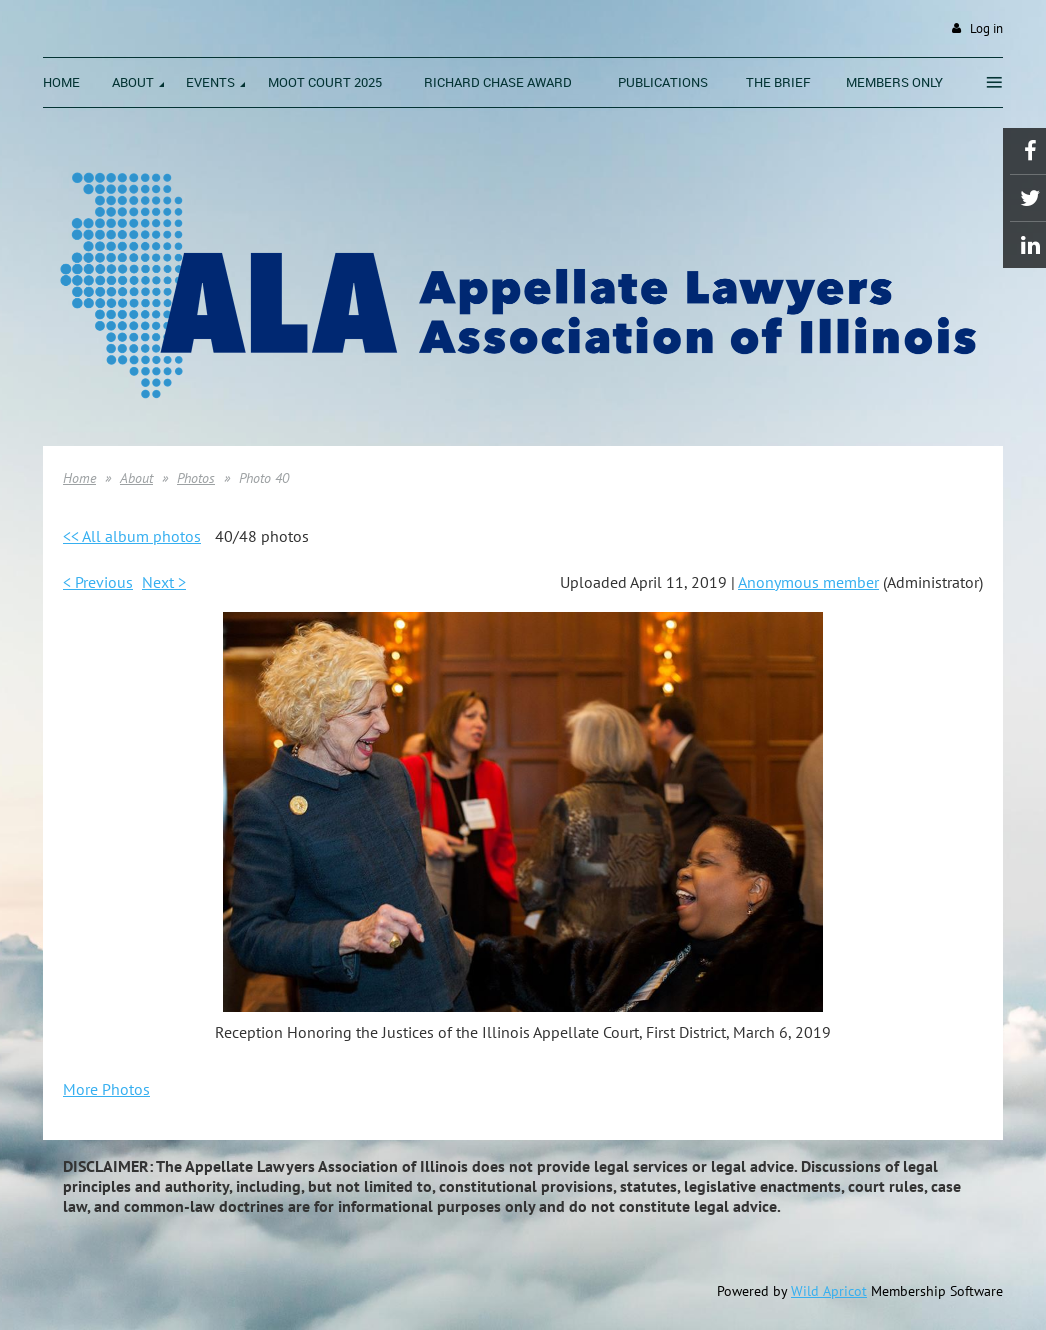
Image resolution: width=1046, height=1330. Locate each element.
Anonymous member (808, 582)
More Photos (106, 1089)
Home (79, 478)
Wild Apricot (829, 1291)
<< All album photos (132, 536)
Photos (196, 478)
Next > (164, 582)
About (136, 478)
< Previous (98, 582)
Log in (986, 28)
